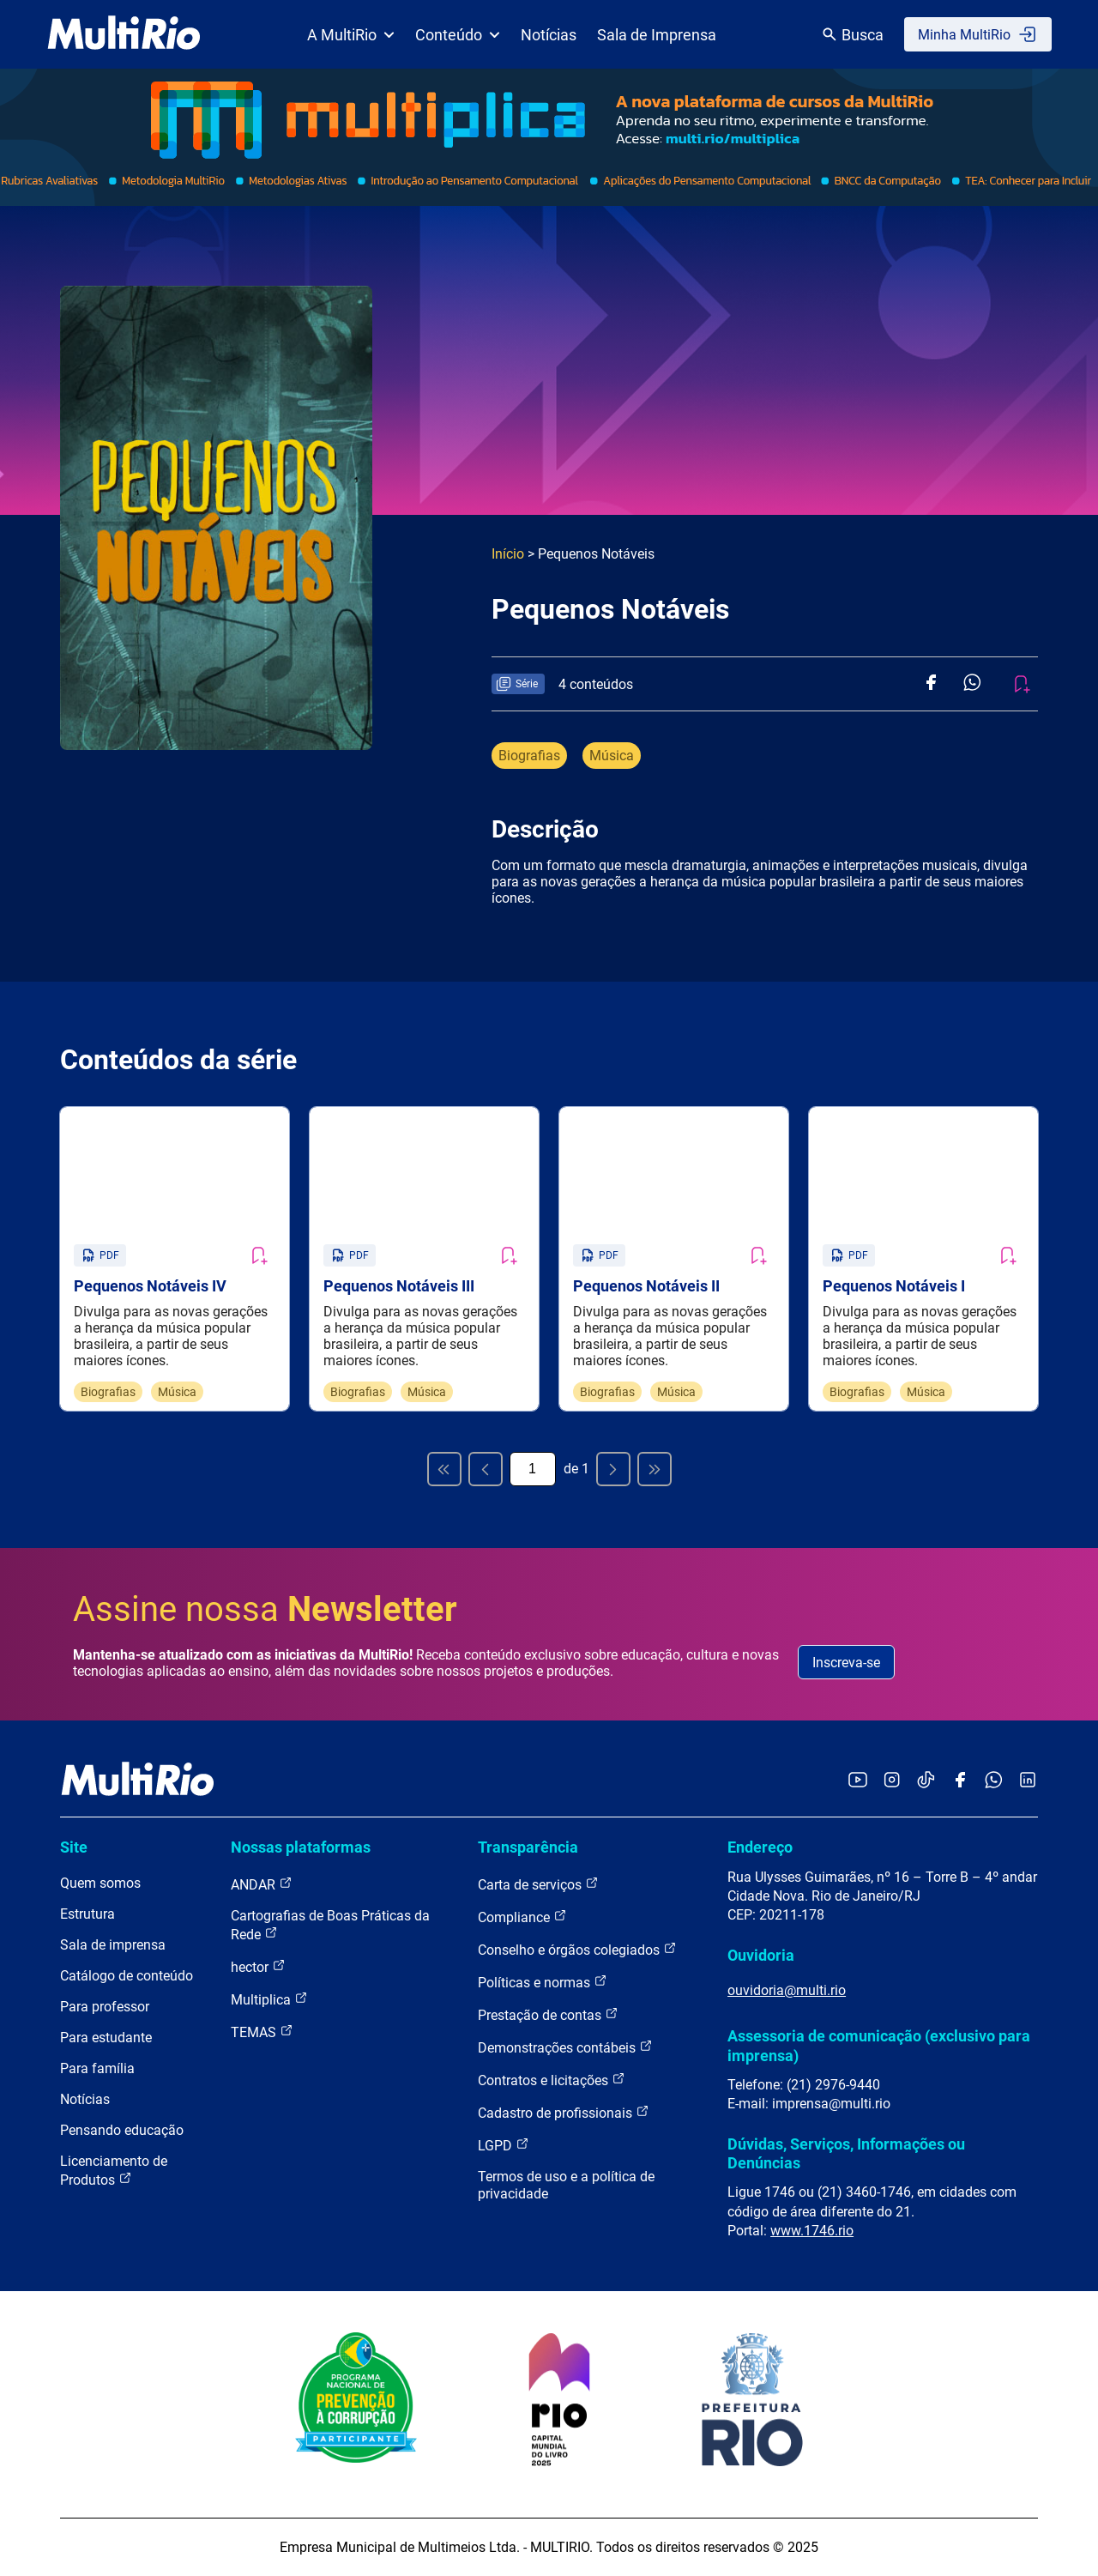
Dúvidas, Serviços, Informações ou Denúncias (846, 2153)
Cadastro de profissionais (563, 2112)
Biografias (529, 755)
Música (611, 755)
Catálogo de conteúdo (126, 1976)
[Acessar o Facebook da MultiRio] (960, 1781)
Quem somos (100, 1883)
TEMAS (262, 2032)
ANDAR (262, 1884)
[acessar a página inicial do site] (124, 34)
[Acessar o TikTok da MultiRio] (926, 1781)
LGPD (503, 2145)
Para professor (104, 2007)
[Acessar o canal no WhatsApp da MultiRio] (993, 1781)
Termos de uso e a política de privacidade (566, 2185)
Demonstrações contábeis (565, 2047)
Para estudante (106, 2037)
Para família (97, 2068)
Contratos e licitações (551, 2080)
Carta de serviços (538, 1884)
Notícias (548, 35)
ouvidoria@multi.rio (786, 1990)
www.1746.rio (812, 2230)
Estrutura (87, 1914)
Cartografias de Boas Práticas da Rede (330, 1925)
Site (73, 1847)
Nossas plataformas (301, 1847)
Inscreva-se (846, 1662)
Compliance (522, 1917)
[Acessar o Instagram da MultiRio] (891, 1781)
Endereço (760, 1847)
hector (258, 1966)
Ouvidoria (760, 1955)
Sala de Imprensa (656, 35)
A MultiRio (351, 35)
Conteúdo (457, 35)
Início (508, 554)
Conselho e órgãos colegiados (577, 1949)
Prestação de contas (548, 2014)
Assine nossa (265, 1609)
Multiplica (269, 1999)
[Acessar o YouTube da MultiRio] (858, 1781)
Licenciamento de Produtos (113, 2170)
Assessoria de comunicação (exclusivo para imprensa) (878, 2045)
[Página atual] (533, 1469)
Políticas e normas (542, 1982)
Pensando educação (122, 2130)
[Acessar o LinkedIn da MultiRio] (1027, 1781)
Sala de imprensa (113, 1945)
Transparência (528, 1847)
